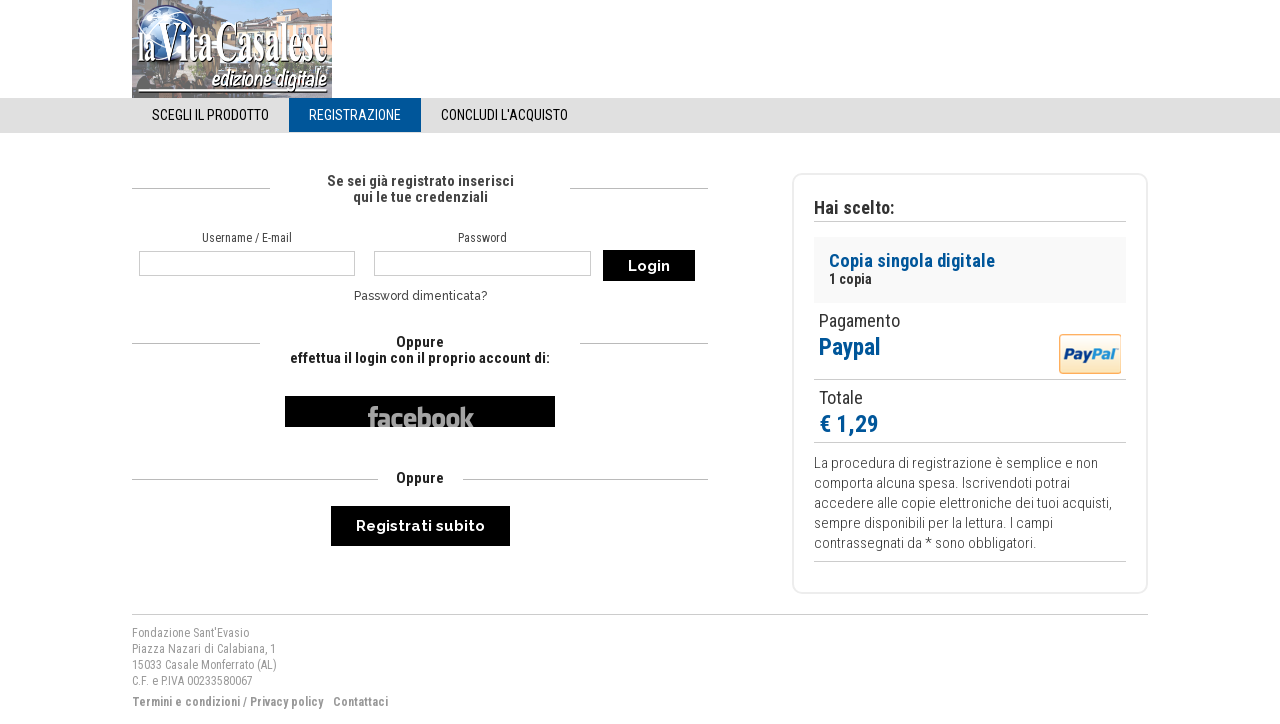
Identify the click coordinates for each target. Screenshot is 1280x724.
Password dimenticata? (420, 296)
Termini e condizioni (186, 702)
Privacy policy (286, 702)
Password (482, 238)
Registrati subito (420, 526)
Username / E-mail (247, 238)
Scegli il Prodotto (210, 115)
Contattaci (360, 702)
